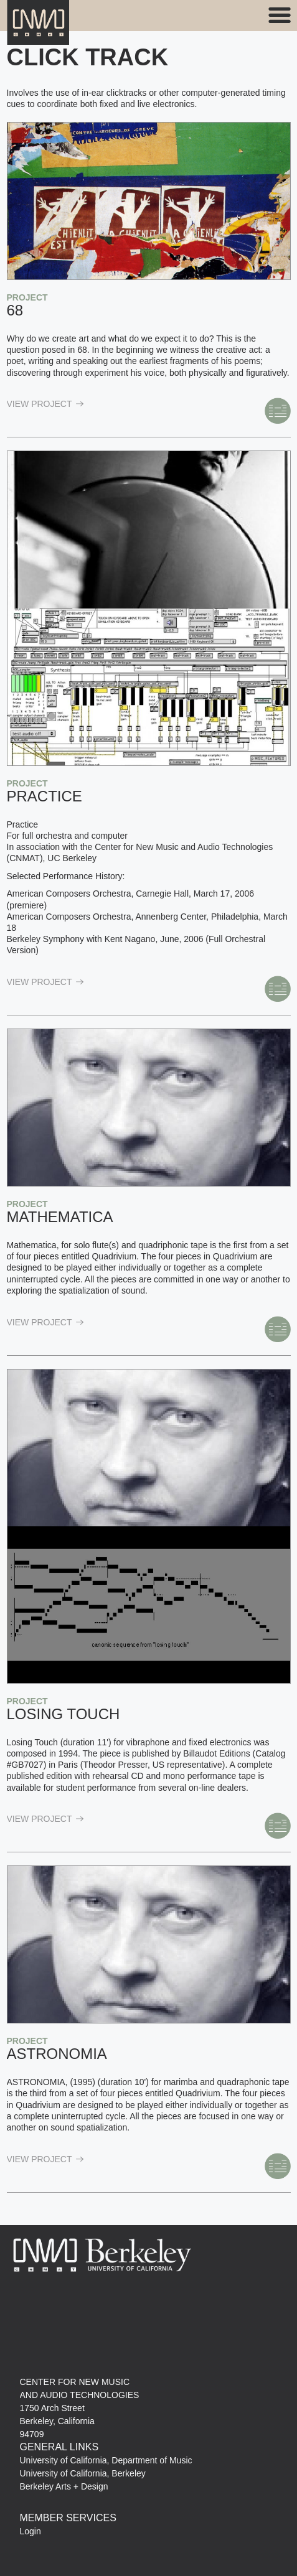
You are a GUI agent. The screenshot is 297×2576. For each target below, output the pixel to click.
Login (30, 2531)
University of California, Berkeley (83, 2473)
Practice (44, 796)
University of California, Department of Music (106, 2460)
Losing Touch (63, 1714)
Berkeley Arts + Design (64, 2486)
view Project (45, 404)
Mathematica (60, 1216)
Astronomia (57, 2053)
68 (15, 310)
